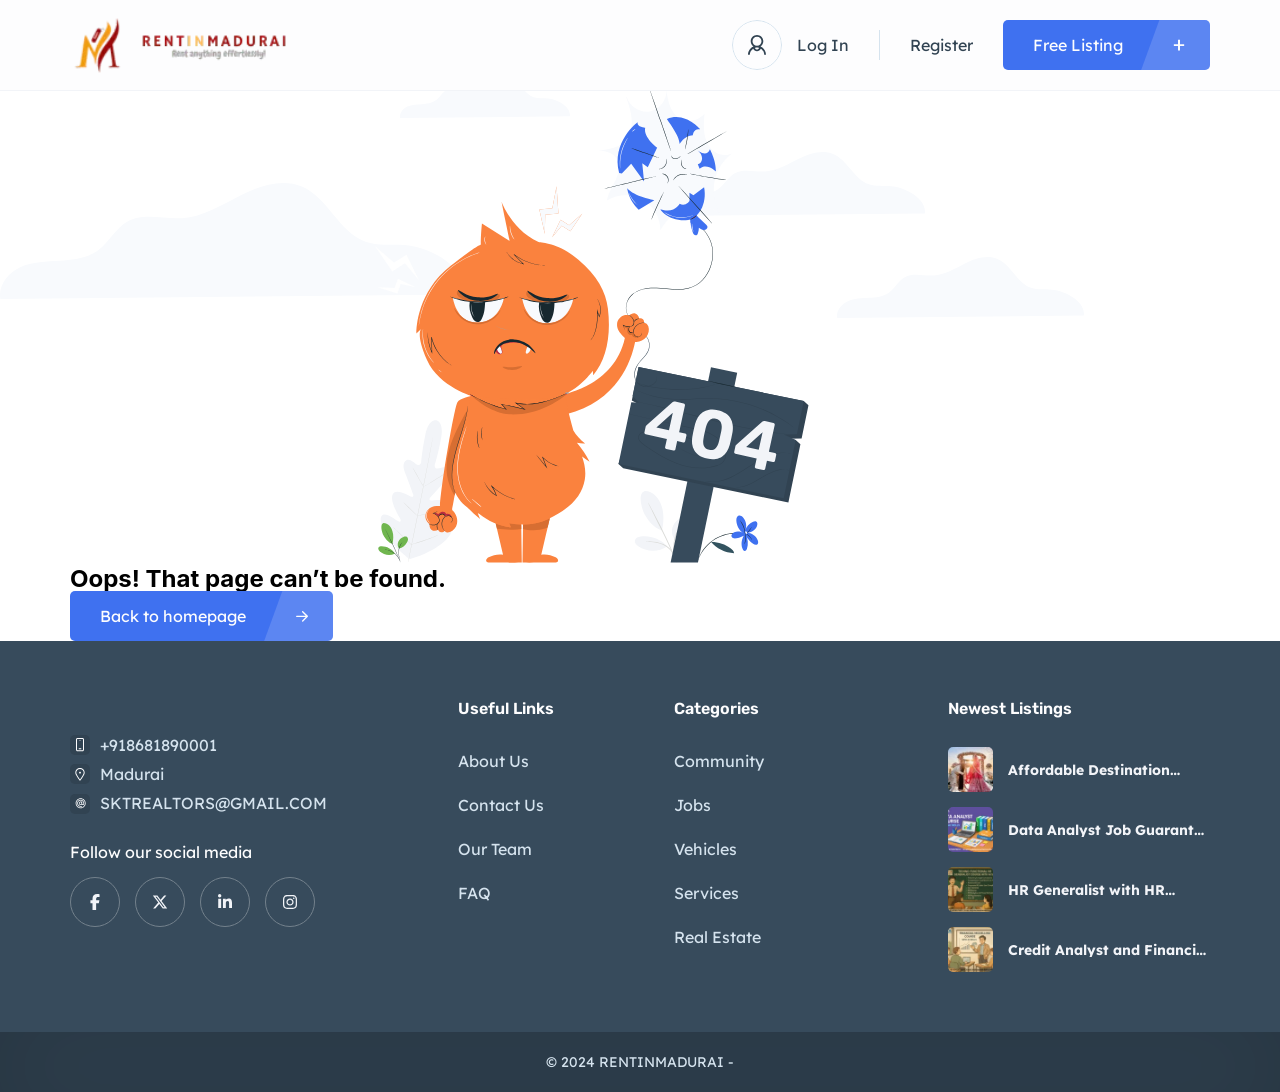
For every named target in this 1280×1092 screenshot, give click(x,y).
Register (941, 45)
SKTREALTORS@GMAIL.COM (213, 803)
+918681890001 (158, 745)
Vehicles (705, 849)
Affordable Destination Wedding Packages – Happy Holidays (1106, 770)
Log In (823, 45)
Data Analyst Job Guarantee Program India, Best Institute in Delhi (1109, 830)
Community (719, 761)
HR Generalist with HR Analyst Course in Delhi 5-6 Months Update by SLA (1103, 890)
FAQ (474, 893)
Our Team (495, 849)
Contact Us (501, 805)
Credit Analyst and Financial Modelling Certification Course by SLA (1108, 950)
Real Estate (717, 937)
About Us (493, 761)
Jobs (692, 805)
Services (706, 893)
